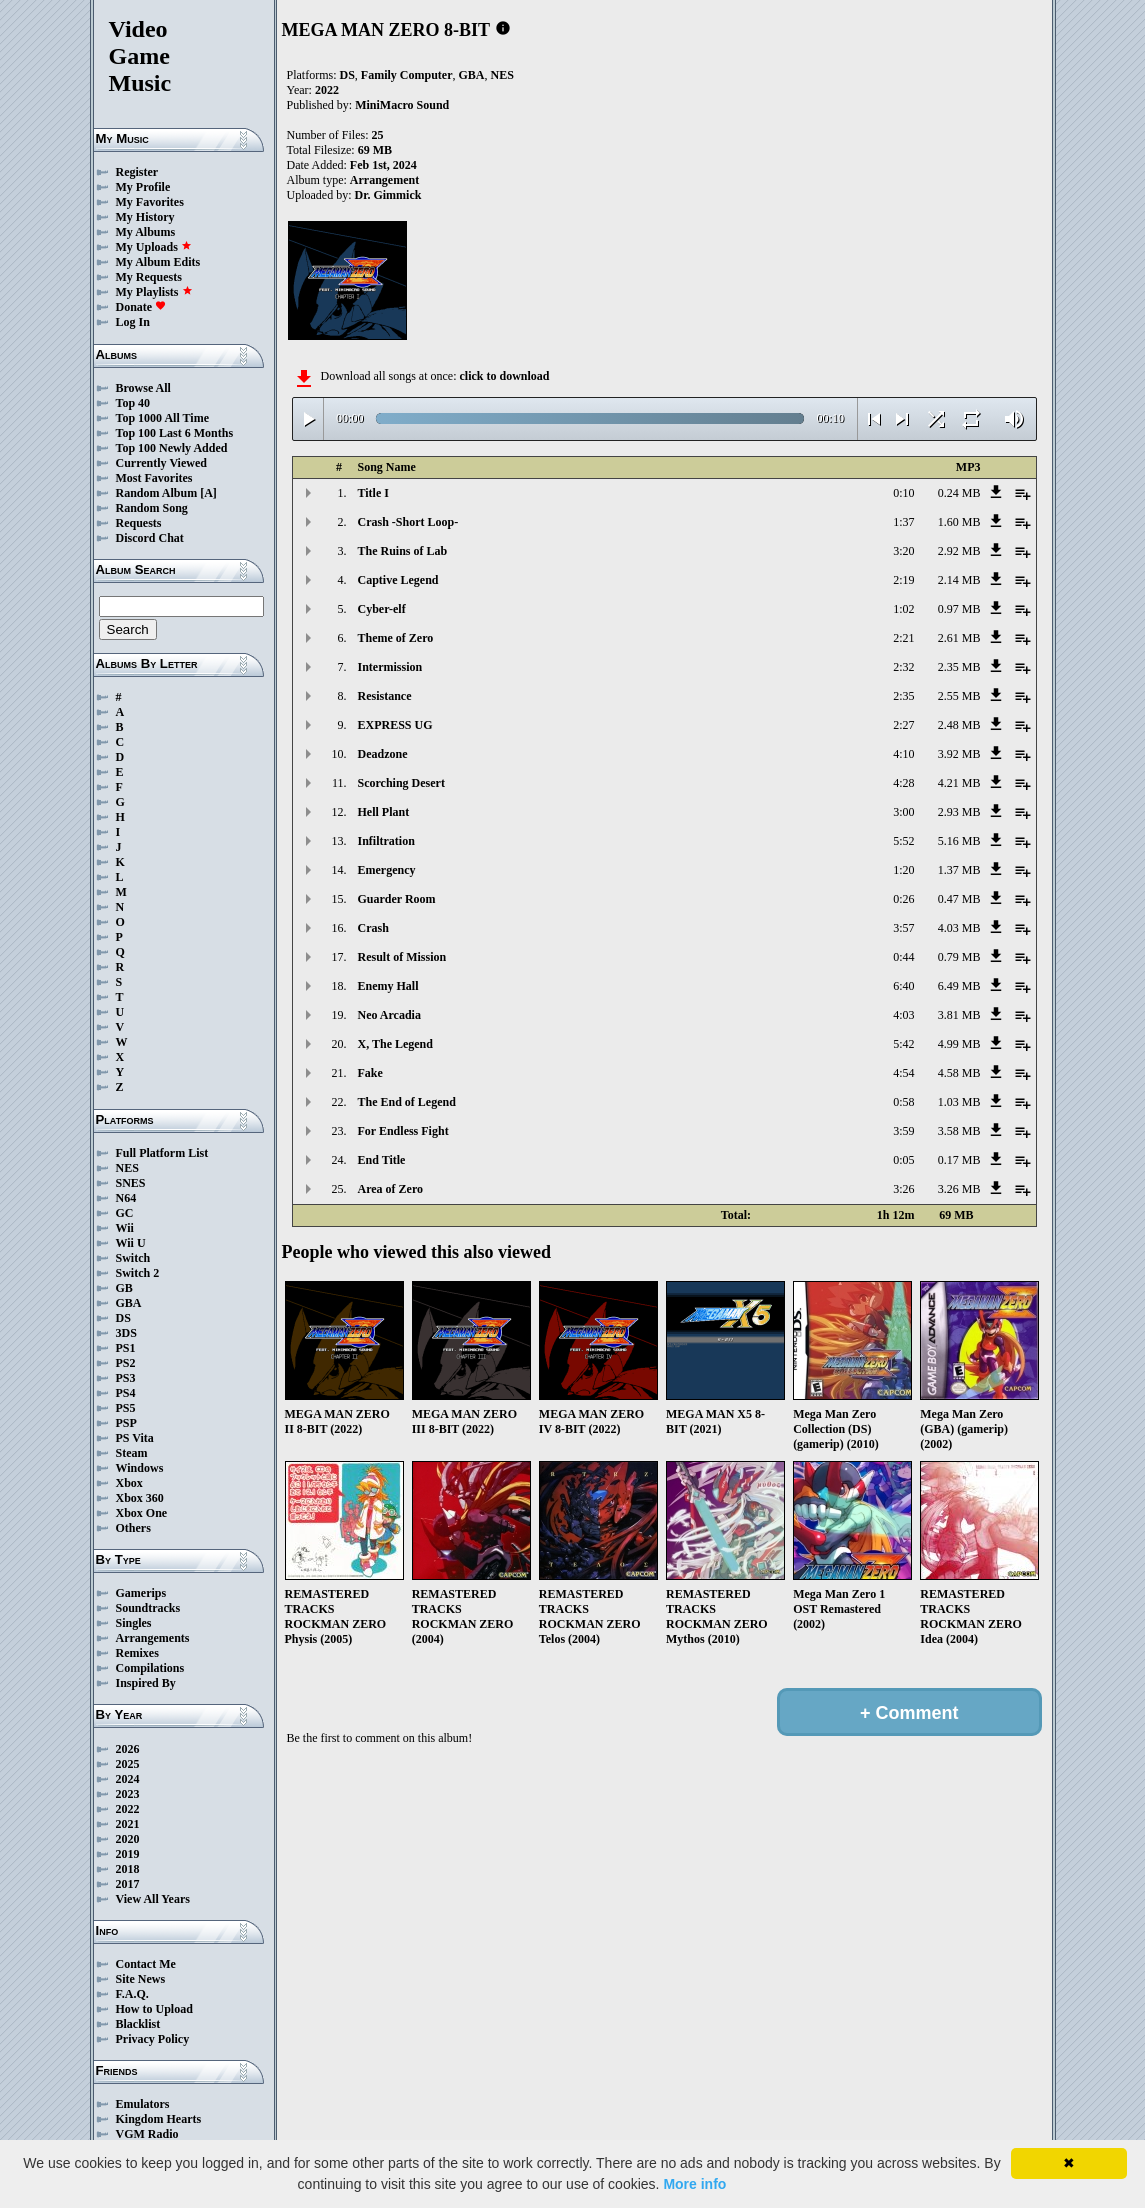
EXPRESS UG (395, 725)
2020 (128, 1839)
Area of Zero (391, 1189)
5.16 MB (959, 841)
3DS (126, 1333)
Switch (133, 1258)
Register (137, 172)
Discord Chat (150, 538)
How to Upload (154, 2009)
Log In (133, 322)
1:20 (903, 870)
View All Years (153, 1899)
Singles (134, 1623)
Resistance (385, 696)
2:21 (903, 638)
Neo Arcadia (389, 1015)
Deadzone (383, 754)
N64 (126, 1198)
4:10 (903, 754)
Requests (139, 523)
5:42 (903, 1044)
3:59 (903, 1131)
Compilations (150, 1668)
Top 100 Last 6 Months (175, 433)
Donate (141, 307)
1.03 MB (959, 1102)
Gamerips (141, 1593)
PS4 (126, 1393)
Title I (373, 493)
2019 (128, 1854)
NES (127, 1168)
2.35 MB (959, 667)
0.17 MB (959, 1160)
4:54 (903, 1073)
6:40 (903, 986)
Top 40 (133, 403)
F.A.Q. (132, 1994)
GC (125, 1213)
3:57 (903, 928)
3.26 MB (959, 1189)
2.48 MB (959, 725)
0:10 (903, 493)
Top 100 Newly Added (172, 448)
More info (694, 2184)
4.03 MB (959, 928)
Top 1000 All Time (162, 418)
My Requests (149, 277)
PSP (126, 1423)
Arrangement (384, 180)
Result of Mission (402, 957)
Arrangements (153, 1638)
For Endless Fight (403, 1131)
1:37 (903, 522)
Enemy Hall (388, 986)
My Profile (143, 187)
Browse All (143, 388)
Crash (373, 928)
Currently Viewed (161, 463)
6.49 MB (959, 986)
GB (124, 1288)
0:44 (903, 957)
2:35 (903, 696)
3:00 (903, 812)
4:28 (903, 783)
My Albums (146, 232)
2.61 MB (959, 638)
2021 (128, 1824)
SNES (131, 1183)
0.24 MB (959, 493)
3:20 (903, 551)
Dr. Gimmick (388, 195)
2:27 (903, 725)
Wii (125, 1228)
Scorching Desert (401, 783)
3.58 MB (959, 1131)
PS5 (126, 1408)
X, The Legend (395, 1044)
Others (133, 1528)
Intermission (390, 667)
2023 (128, 1794)
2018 (128, 1869)
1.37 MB (959, 870)
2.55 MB (959, 696)
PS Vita (135, 1438)
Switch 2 (138, 1273)
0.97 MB (959, 609)
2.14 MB (959, 580)
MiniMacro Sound (402, 105)
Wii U (131, 1243)
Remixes (137, 1653)
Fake (370, 1073)
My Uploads (154, 247)
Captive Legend (398, 580)
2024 (128, 1779)
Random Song (152, 508)
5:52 (903, 841)
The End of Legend (407, 1102)
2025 (128, 1764)
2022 (128, 1809)
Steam (132, 1453)
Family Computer (407, 75)
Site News (141, 1979)
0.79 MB (959, 957)
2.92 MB (959, 551)
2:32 (903, 667)
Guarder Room (397, 899)
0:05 (903, 1160)
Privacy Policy (153, 2039)
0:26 (903, 899)
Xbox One (142, 1513)
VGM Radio (147, 2134)
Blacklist (138, 2024)
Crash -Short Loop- (408, 522)
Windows (140, 1468)
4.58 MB (959, 1073)
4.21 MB (959, 783)
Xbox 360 (140, 1498)
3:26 (903, 1189)
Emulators (143, 2104)
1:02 (903, 609)
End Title (382, 1160)
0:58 (903, 1102)
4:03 (903, 1015)
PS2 (126, 1363)
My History (145, 217)
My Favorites (150, 202)
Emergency (387, 870)
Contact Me (146, 1964)
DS (123, 1318)
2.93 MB (959, 812)
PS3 (126, 1378)
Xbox (129, 1483)
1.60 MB (959, 522)
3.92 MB (959, 754)
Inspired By (146, 1683)
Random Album (157, 493)
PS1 (126, 1348)
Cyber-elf (382, 609)
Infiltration (386, 841)
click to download (504, 376)
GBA (129, 1303)
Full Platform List (162, 1153)
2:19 (903, 580)
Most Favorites (154, 478)
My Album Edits (158, 262)
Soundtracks (148, 1608)
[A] (208, 493)
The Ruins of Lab (403, 551)
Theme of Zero (396, 638)
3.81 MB (959, 1015)
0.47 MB (959, 899)
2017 (128, 1884)
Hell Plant (384, 812)
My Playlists (154, 292)
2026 (128, 1749)
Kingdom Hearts (159, 2119)
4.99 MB (959, 1044)
